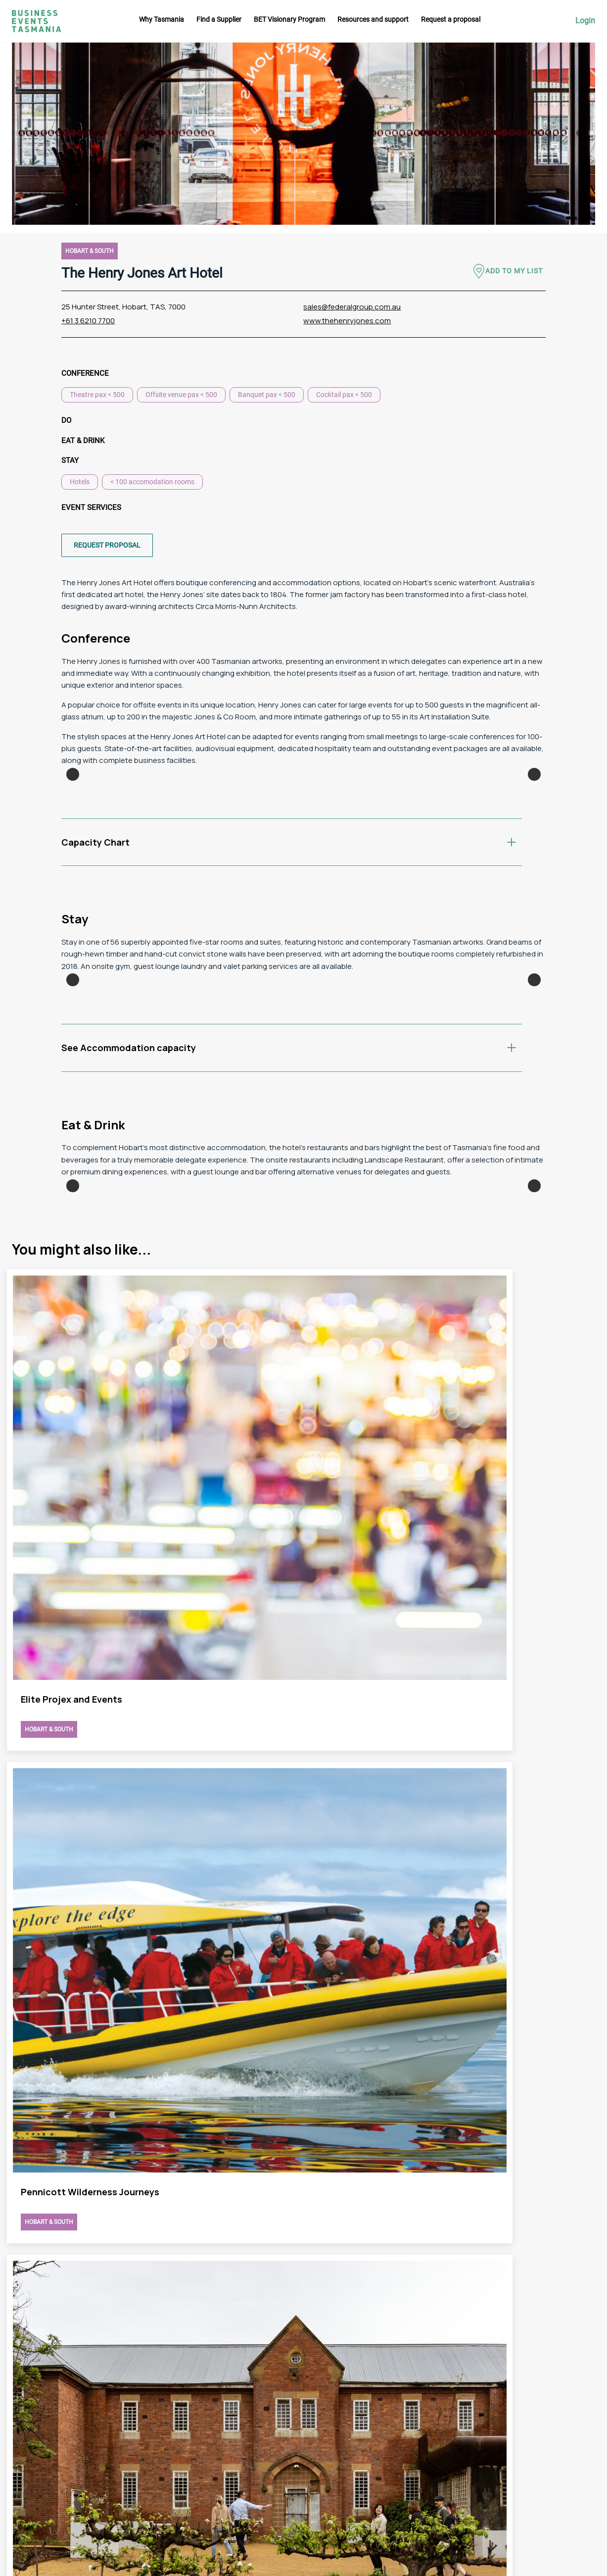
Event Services (91, 507)
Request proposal (107, 545)
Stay (70, 460)
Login (585, 20)
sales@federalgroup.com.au (352, 307)
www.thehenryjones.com (347, 320)
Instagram (569, 2425)
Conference (85, 373)
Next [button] (534, 848)
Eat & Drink (82, 440)
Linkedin (566, 2461)
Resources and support (373, 19)
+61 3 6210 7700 (88, 320)
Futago (232, 2563)
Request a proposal (450, 19)
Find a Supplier (218, 19)
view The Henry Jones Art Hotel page (155, 1867)
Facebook (568, 2443)
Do (66, 420)
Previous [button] (72, 848)
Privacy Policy (405, 2487)
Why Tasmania (161, 19)
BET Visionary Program (289, 19)
